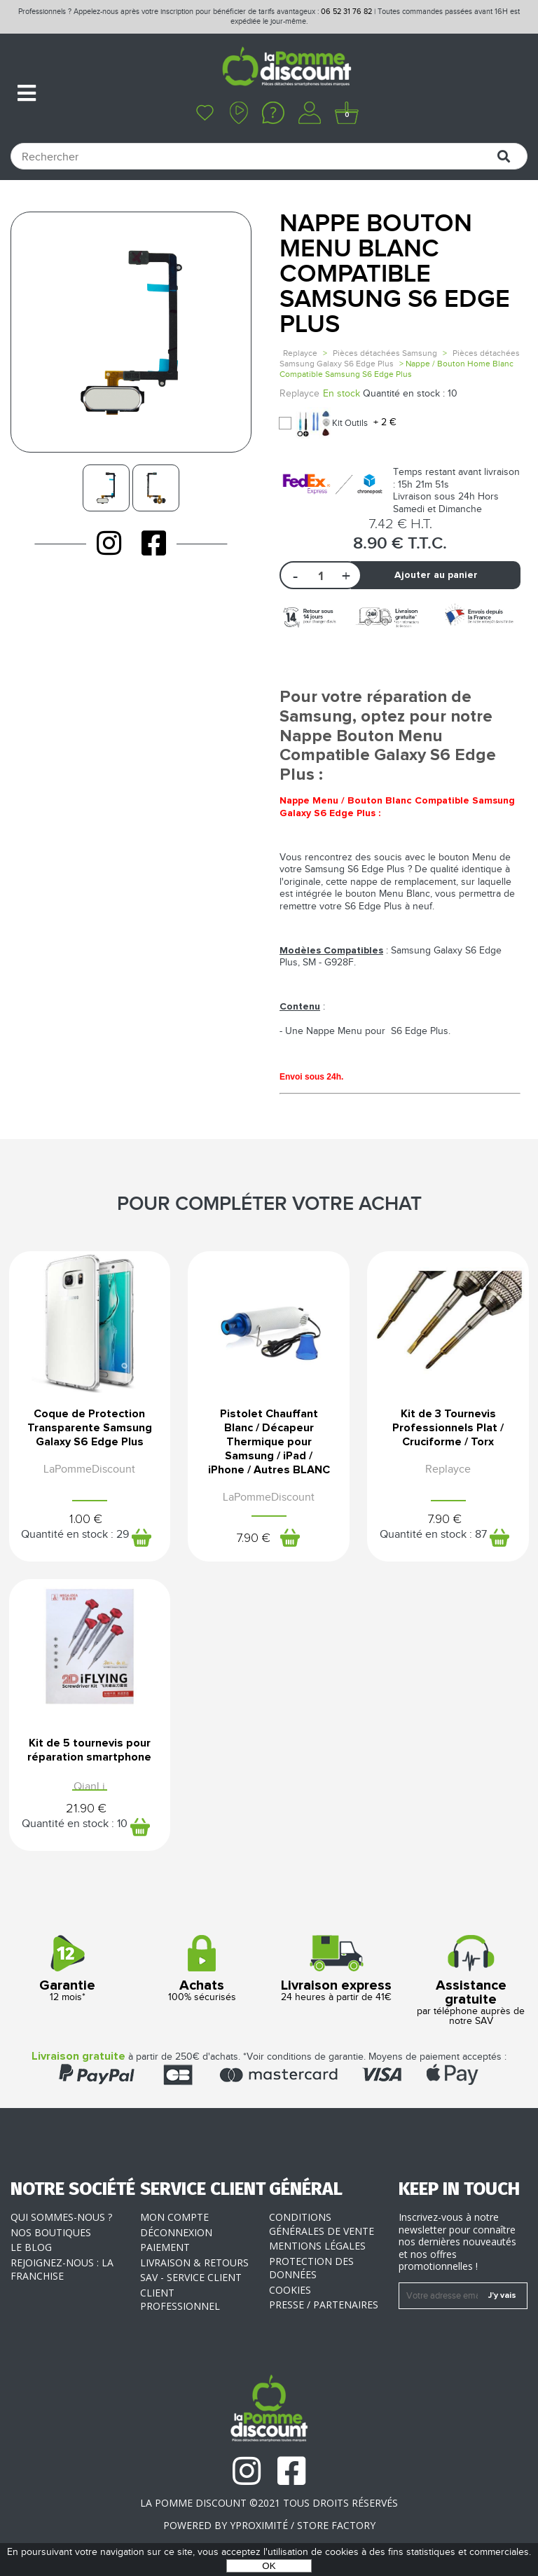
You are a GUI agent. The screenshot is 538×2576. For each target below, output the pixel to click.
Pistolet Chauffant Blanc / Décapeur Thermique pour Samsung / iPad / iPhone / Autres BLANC (269, 1441)
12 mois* (67, 1969)
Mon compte (174, 2217)
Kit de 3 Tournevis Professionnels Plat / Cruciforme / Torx (448, 1427)
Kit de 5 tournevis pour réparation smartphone (89, 1750)
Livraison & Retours (194, 2262)
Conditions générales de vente (321, 2224)
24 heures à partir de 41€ (336, 1969)
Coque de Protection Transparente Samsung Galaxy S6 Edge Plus (89, 1427)
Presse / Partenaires (323, 2304)
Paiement (165, 2247)
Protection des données (311, 2268)
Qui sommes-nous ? (61, 2217)
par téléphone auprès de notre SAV (470, 1981)
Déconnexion (176, 2232)
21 (86, 1809)
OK (268, 2566)
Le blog (31, 2247)
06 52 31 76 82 (346, 11)
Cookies (290, 2289)
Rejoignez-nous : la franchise (62, 2269)
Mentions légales (317, 2245)
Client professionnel (180, 2299)
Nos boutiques (51, 2232)
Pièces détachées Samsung (385, 353)
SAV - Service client (191, 2277)
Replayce (300, 353)
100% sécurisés (201, 1969)
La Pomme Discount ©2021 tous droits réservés (269, 2502)
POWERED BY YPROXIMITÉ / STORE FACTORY (269, 2525)
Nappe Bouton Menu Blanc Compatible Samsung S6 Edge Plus (395, 274)
